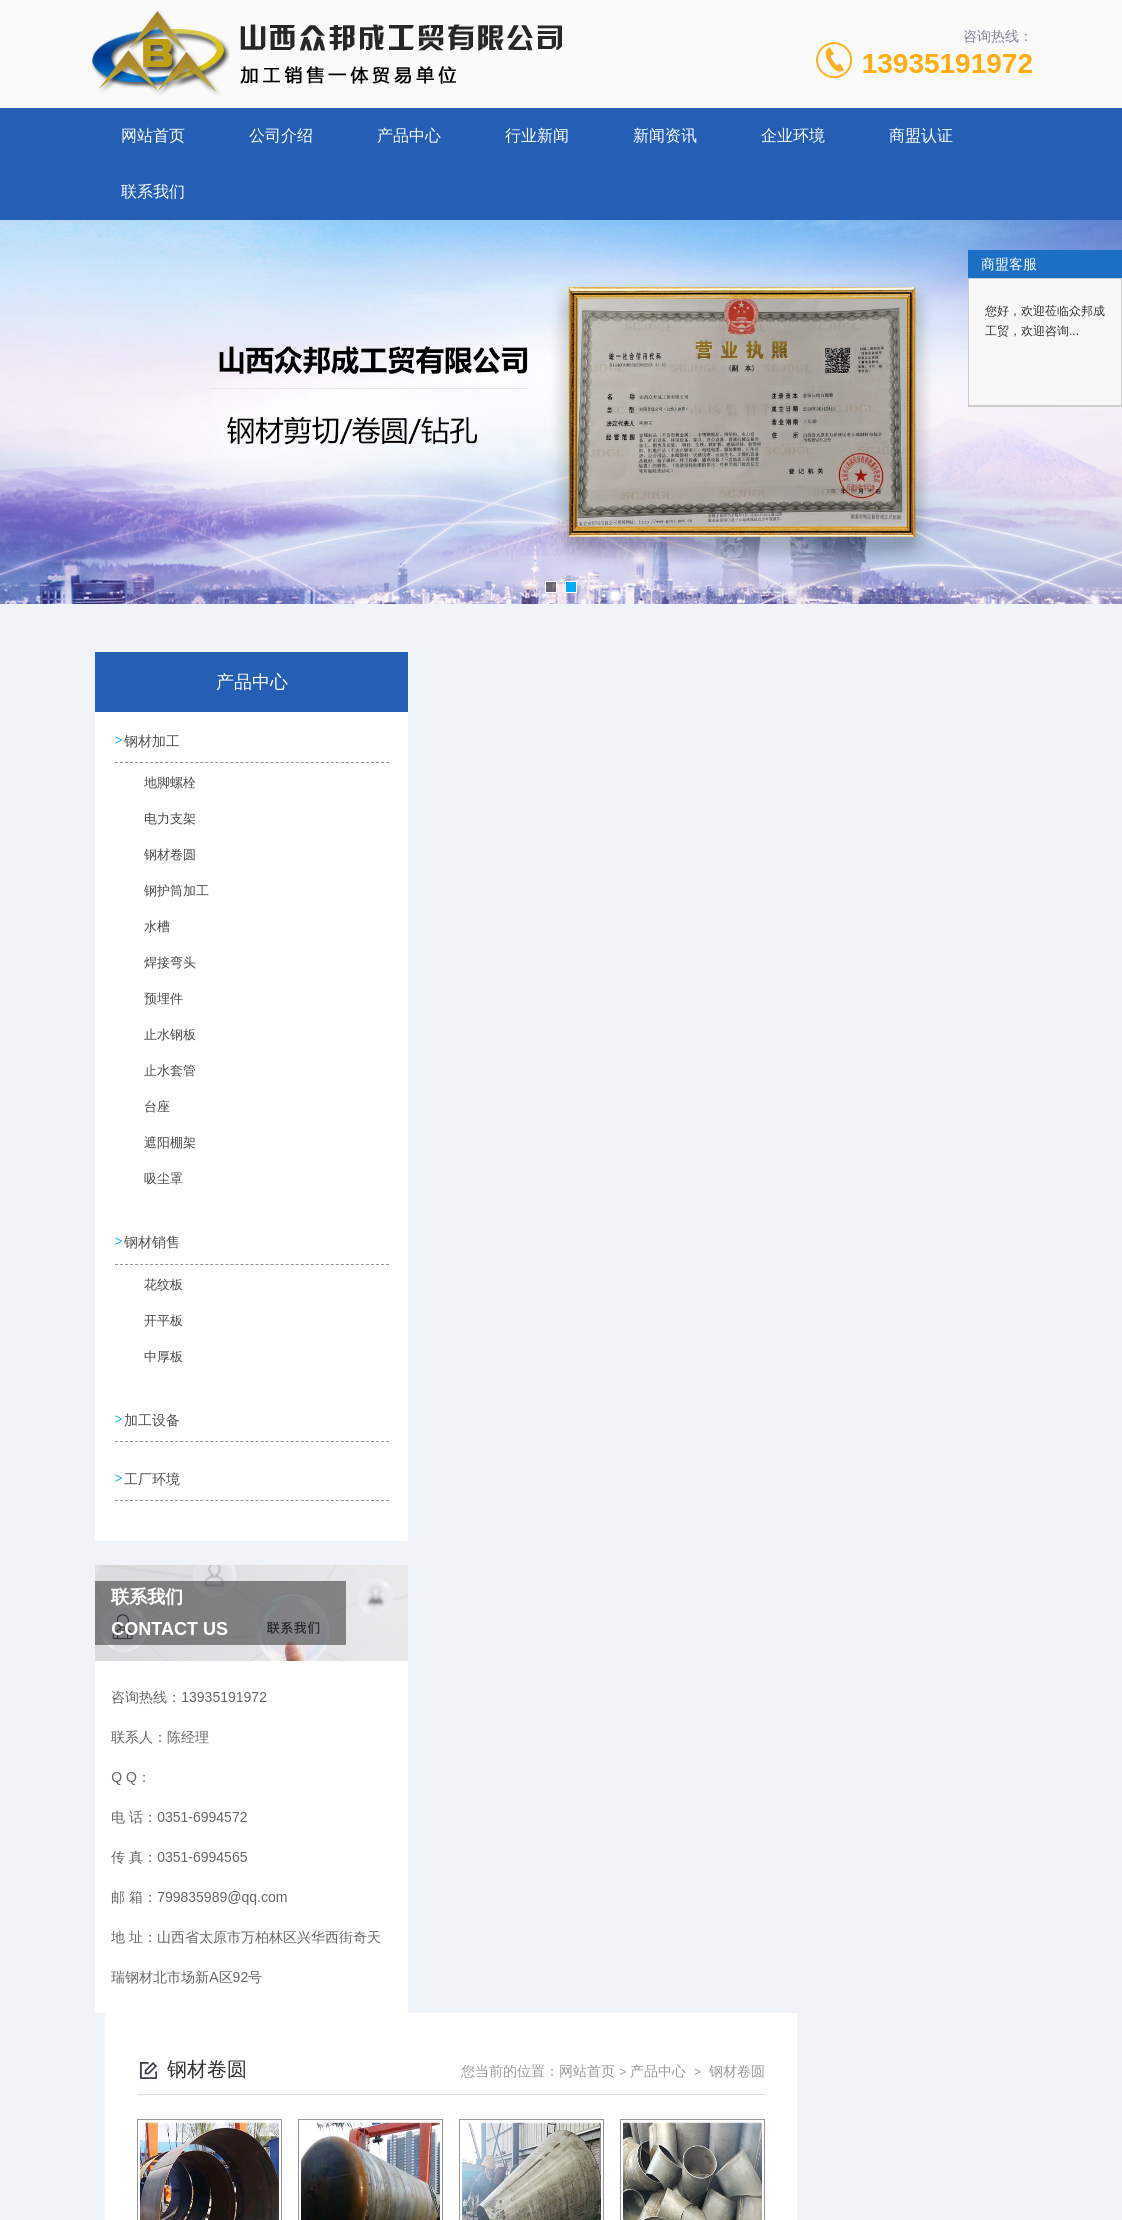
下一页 (745, 1419)
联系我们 (153, 191)
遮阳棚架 (158, 1152)
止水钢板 (158, 1044)
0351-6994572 (363, 2124)
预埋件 (152, 1008)
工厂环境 (153, 1471)
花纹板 (152, 1291)
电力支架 (158, 828)
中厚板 (152, 1363)
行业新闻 (537, 135)
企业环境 (793, 135)
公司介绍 (281, 135)
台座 (146, 1116)
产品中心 (409, 135)
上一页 (629, 1419)
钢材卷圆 (158, 864)
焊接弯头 (158, 972)
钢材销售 (153, 1239)
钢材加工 (153, 740)
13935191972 (947, 63)
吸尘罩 (152, 1188)
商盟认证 (921, 135)
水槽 (146, 936)
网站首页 (153, 135)
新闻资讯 (665, 135)
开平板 (152, 1327)
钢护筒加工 (164, 900)
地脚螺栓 (158, 792)
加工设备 (153, 1414)
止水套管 (158, 1080)
